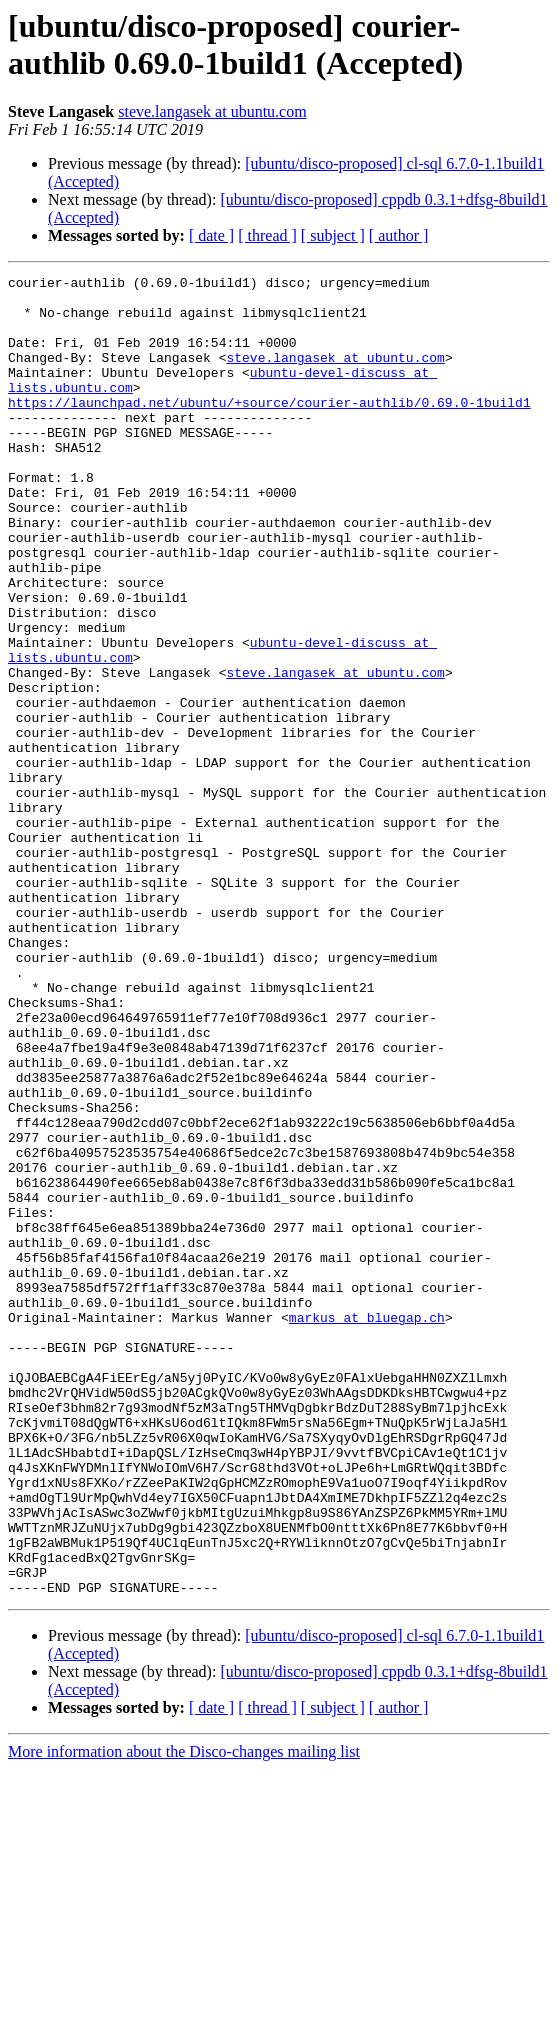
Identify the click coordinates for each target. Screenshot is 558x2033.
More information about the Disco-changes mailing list (184, 2015)
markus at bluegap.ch (367, 1527)
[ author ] (399, 235)
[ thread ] (267, 235)
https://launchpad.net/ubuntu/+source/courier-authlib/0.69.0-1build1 (269, 429)
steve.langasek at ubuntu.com (212, 111)
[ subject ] (333, 235)
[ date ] (211, 235)
